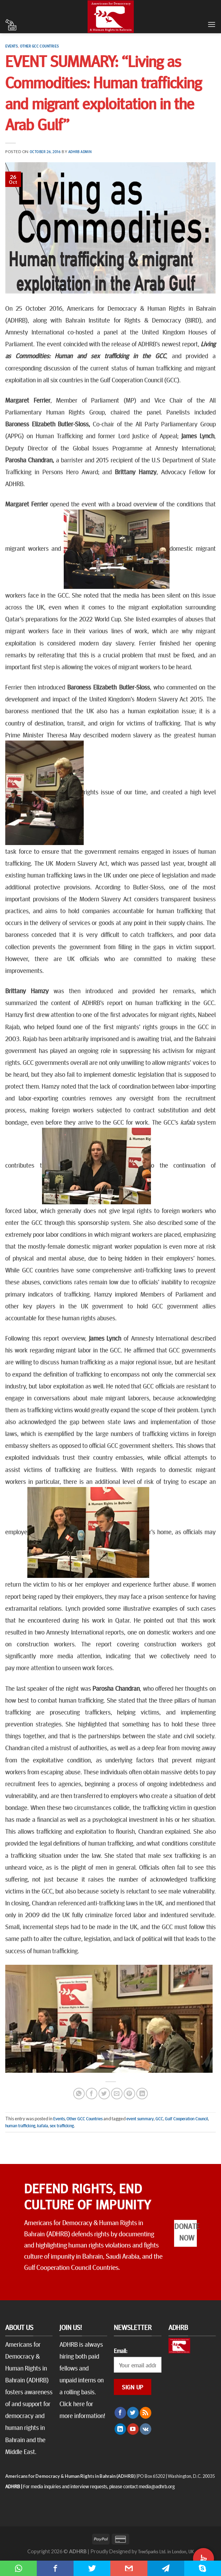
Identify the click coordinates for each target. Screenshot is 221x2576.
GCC (159, 2118)
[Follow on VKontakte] (145, 2429)
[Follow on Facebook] (120, 2413)
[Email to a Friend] (117, 2093)
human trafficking (20, 2125)
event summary (140, 2118)
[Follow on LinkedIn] (120, 2429)
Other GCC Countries (39, 46)
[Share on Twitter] (104, 2093)
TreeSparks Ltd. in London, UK (166, 2551)
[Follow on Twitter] (133, 2413)
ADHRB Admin (80, 151)
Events (11, 46)
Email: (120, 2350)
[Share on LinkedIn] (142, 2093)
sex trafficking (62, 2125)
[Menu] (211, 24)
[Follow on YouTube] (133, 2429)
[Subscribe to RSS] (145, 2413)
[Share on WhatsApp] (79, 2093)
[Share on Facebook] (91, 2093)
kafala (42, 2125)
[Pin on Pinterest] (129, 2093)
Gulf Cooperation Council (186, 2118)
